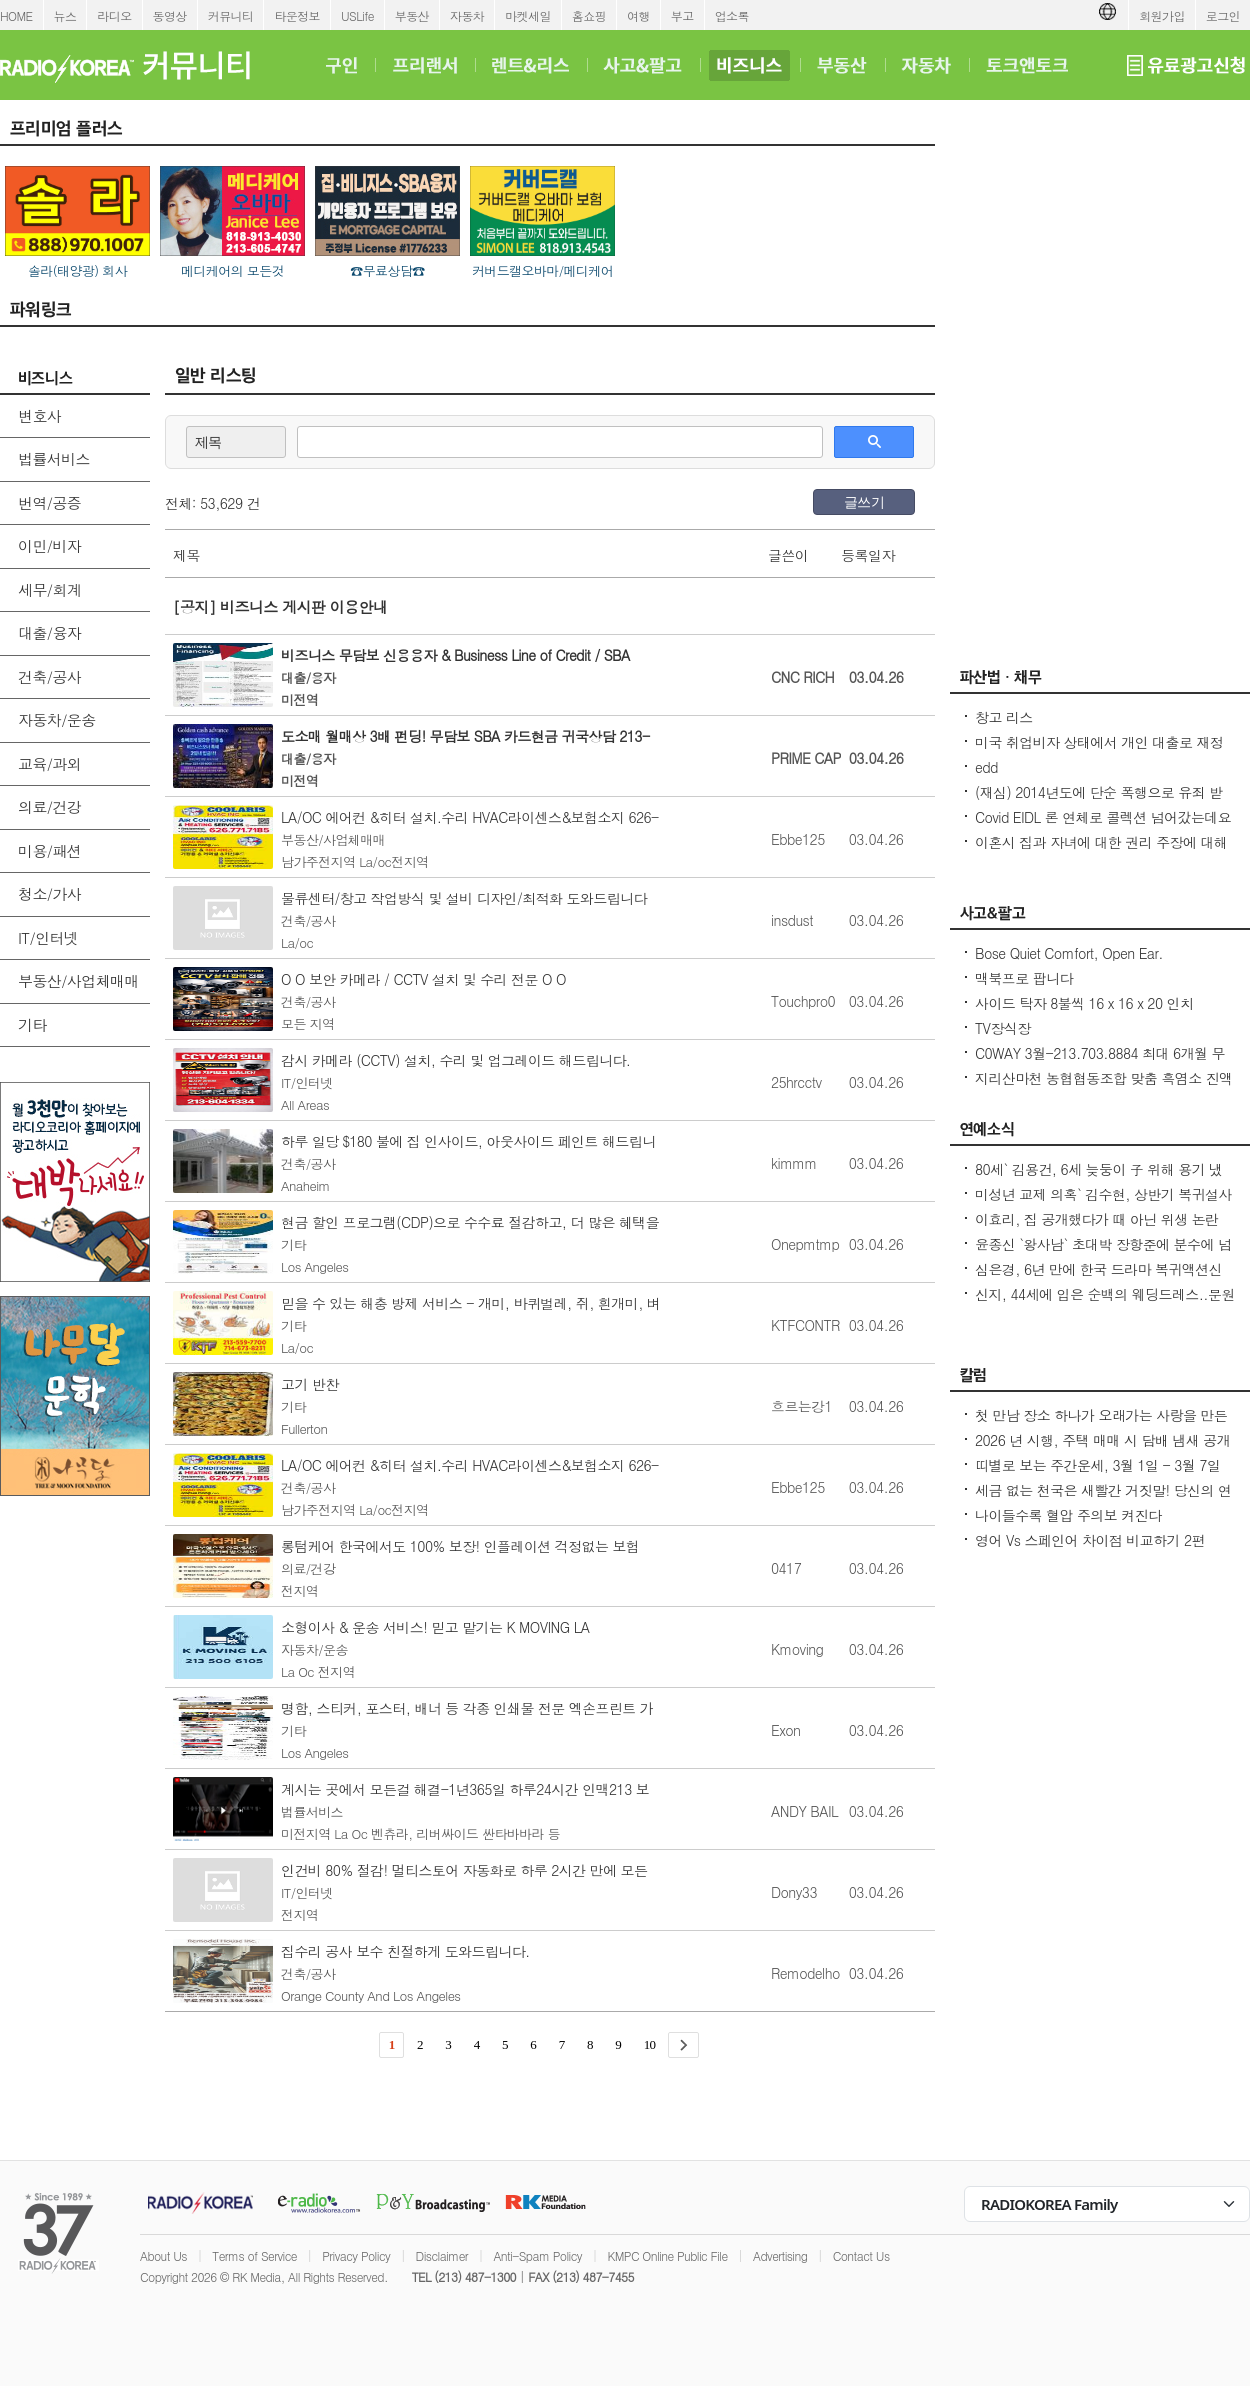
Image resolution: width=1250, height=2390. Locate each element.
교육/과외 (49, 763)
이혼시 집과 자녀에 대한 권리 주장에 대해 (1101, 842)
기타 (32, 1024)
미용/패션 (49, 850)
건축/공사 (49, 676)
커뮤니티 (231, 15)
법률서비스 (54, 458)
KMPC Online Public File (667, 2255)
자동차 (467, 15)
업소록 (732, 15)
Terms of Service (254, 2255)
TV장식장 (1003, 1028)
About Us (163, 2255)
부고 (682, 15)
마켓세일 (528, 15)
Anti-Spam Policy (537, 2255)
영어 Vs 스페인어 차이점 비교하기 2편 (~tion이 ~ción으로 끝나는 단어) (1090, 1550)
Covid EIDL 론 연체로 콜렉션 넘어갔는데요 (1103, 817)
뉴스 (65, 15)
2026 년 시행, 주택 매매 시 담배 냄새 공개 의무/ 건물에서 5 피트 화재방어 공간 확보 (1102, 1450)
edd (986, 767)
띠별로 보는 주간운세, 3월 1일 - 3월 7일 (1097, 1465)
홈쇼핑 (589, 15)
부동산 (412, 15)
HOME (16, 15)
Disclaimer (442, 2255)
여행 (638, 15)
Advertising (780, 2255)
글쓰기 (864, 502)
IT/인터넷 (48, 937)
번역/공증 (49, 502)
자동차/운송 (57, 719)
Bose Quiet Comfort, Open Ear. (1069, 953)
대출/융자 (49, 632)
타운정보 (297, 15)
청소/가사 (49, 893)
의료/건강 (49, 806)
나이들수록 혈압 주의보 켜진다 (1068, 1515)
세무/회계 (49, 589)
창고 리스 (1004, 717)
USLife (357, 15)
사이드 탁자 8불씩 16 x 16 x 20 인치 (1084, 1003)
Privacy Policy (356, 2255)
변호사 (39, 415)
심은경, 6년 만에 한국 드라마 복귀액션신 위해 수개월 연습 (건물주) (1098, 1279)
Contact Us (861, 2255)
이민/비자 (49, 545)
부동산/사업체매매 (78, 980)
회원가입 (1162, 15)
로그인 (1223, 15)
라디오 (114, 15)
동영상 (170, 15)
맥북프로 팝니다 (1024, 978)
